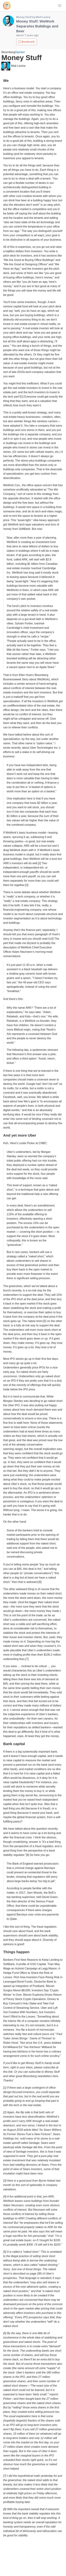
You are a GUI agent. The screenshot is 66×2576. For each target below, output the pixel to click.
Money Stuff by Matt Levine (33, 17)
